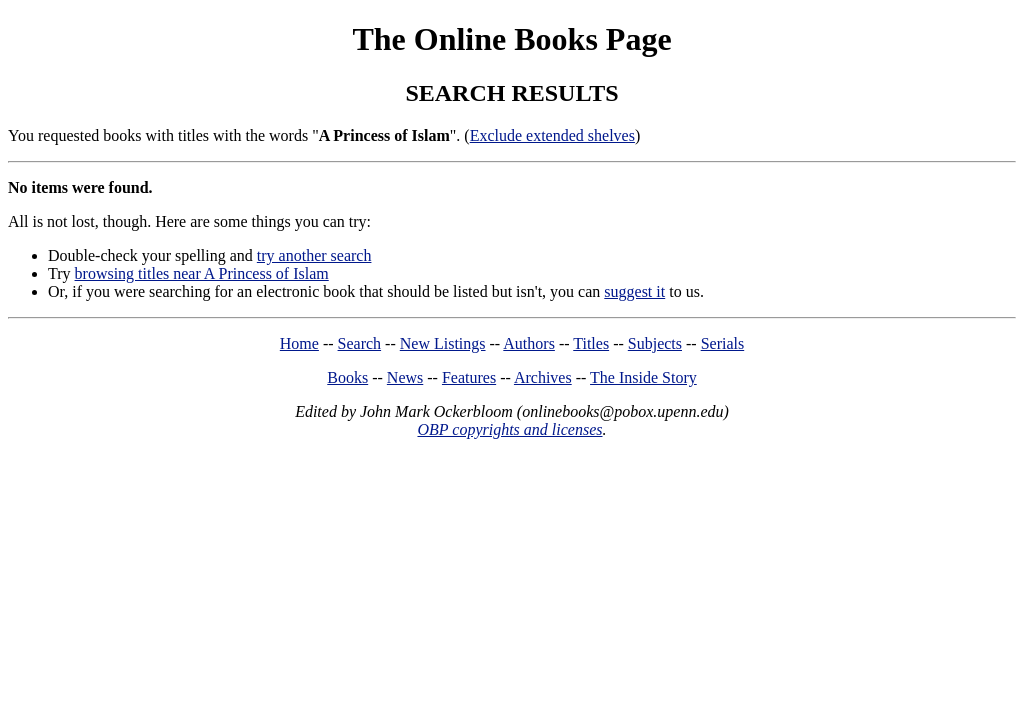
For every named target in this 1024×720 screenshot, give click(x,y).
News (405, 377)
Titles (591, 343)
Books (347, 377)
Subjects (655, 343)
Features (469, 377)
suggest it (634, 291)
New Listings (443, 343)
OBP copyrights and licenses (509, 429)
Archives (543, 377)
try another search (314, 255)
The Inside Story (643, 377)
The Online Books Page (511, 39)
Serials (723, 343)
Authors (529, 343)
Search (360, 343)
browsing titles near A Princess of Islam (202, 273)
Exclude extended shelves (552, 135)
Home (299, 343)
